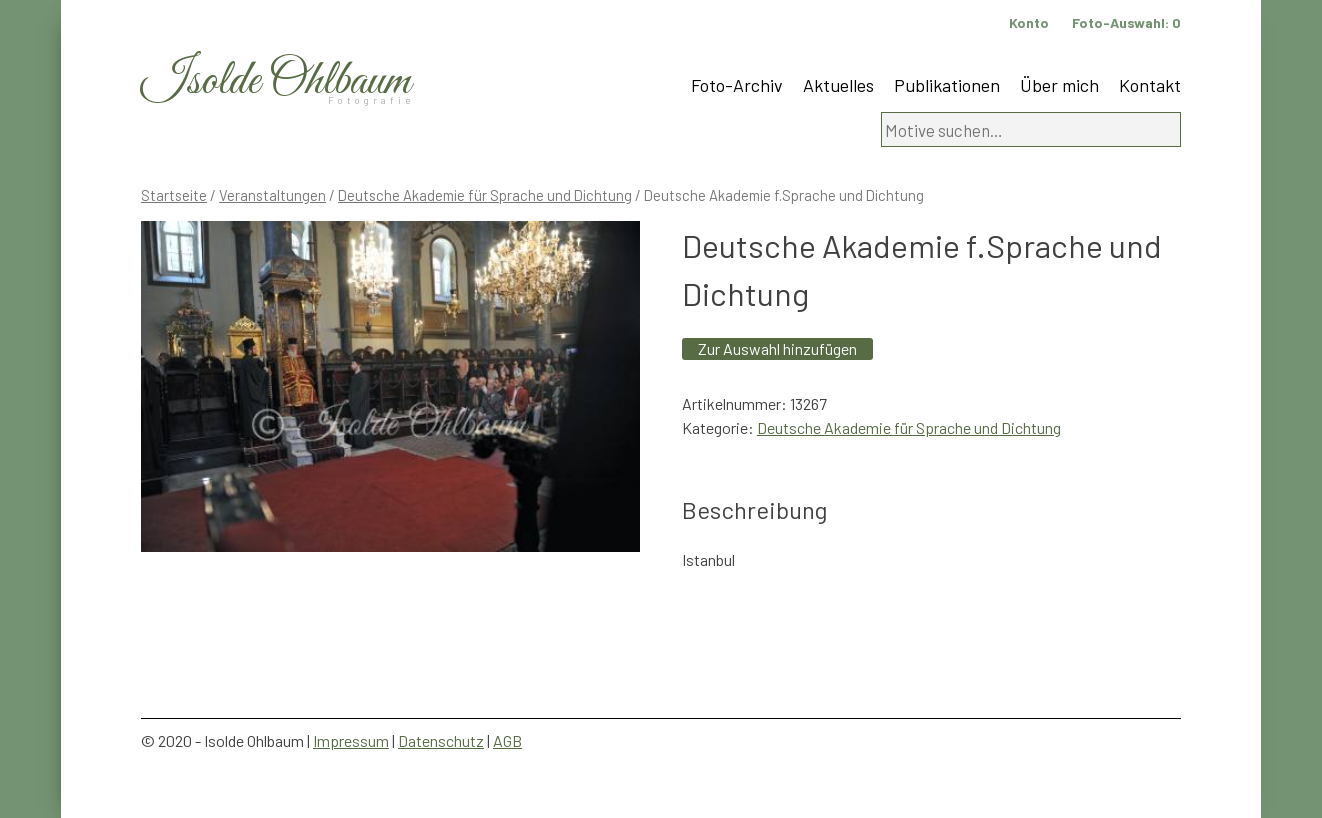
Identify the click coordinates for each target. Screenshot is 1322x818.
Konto (1029, 22)
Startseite (174, 195)
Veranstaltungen (272, 195)
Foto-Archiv (737, 85)
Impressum (351, 740)
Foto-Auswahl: (1126, 22)
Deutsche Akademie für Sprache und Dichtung (485, 195)
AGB (507, 740)
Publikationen (947, 85)
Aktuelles (838, 85)
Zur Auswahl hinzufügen (777, 348)
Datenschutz (441, 740)
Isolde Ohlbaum (276, 81)
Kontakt (1150, 85)
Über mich (1059, 85)
